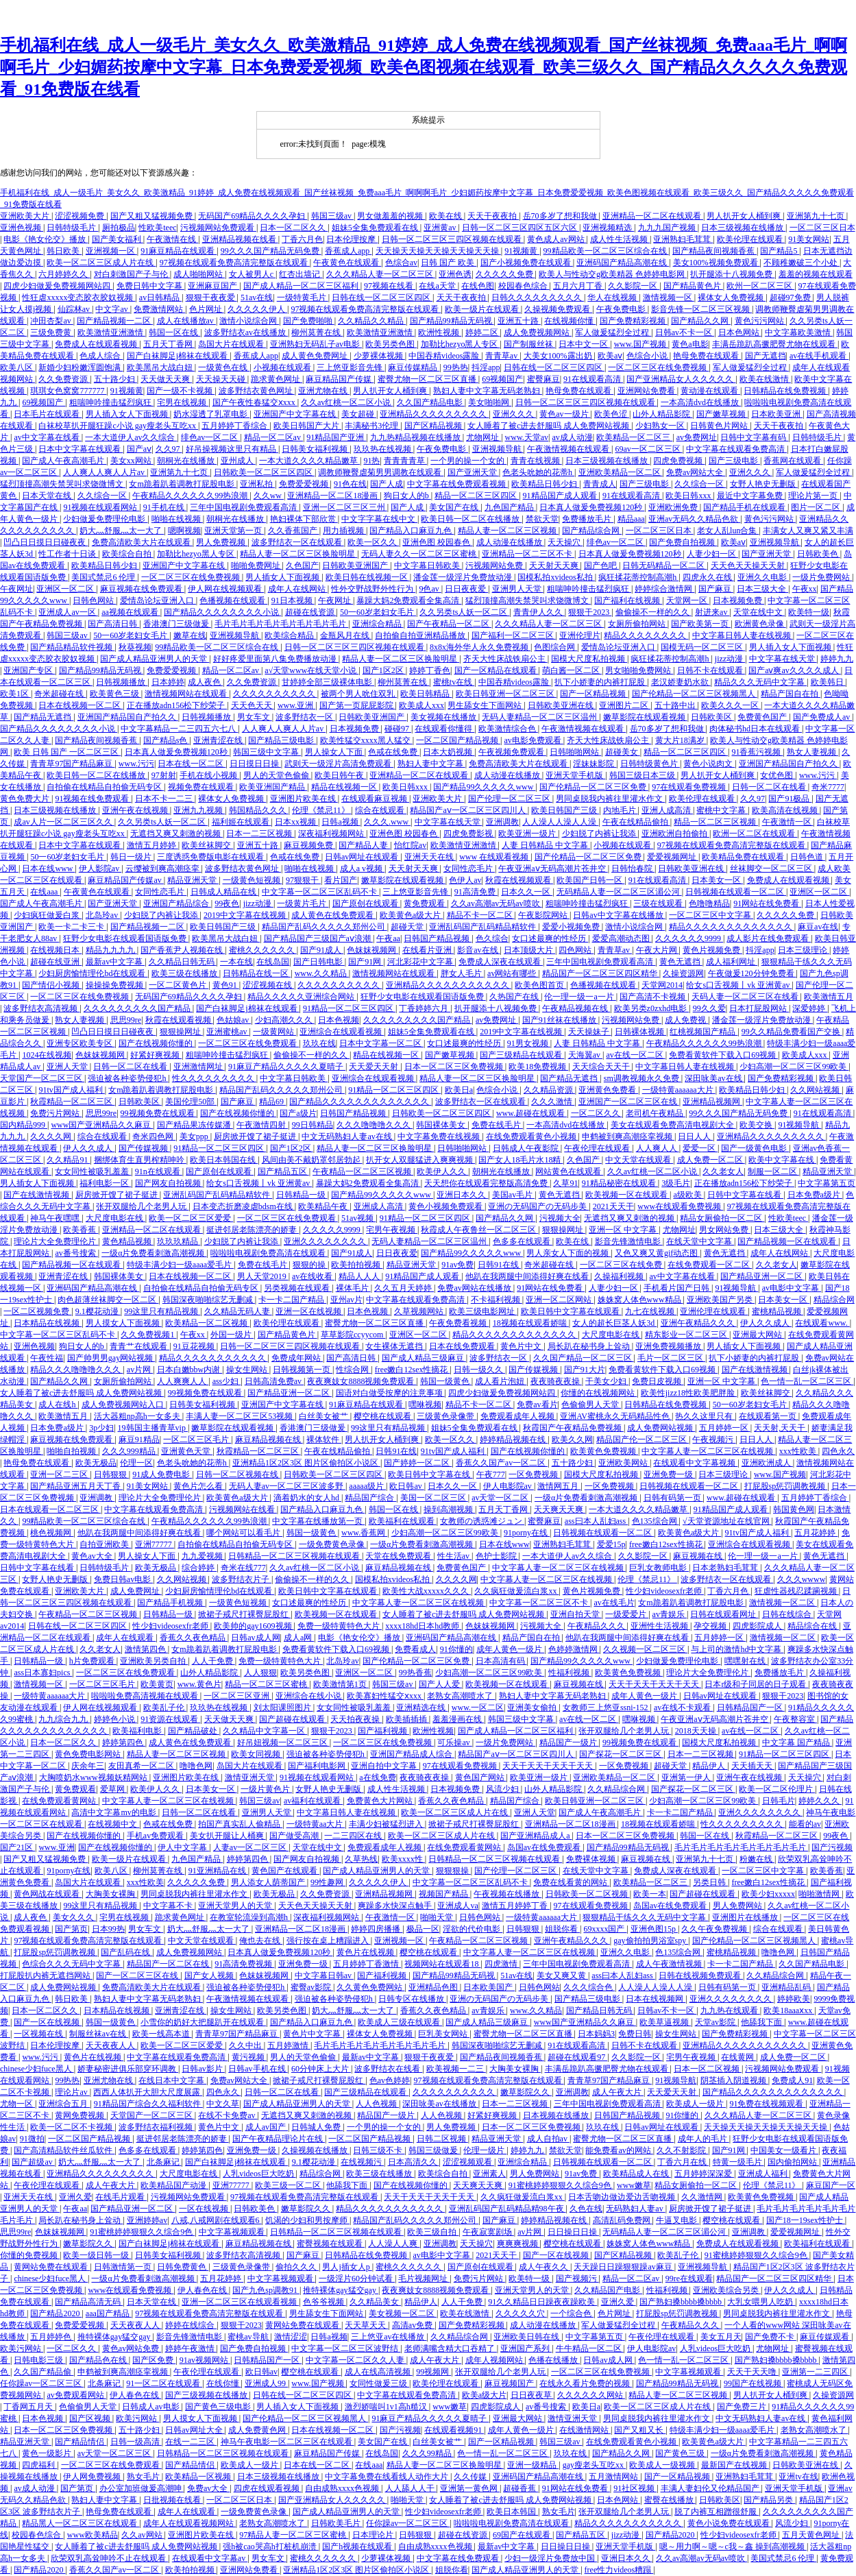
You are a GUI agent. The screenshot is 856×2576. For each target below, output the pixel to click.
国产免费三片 (742, 2406)
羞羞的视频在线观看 (816, 274)
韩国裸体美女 (441, 1125)
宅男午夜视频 (391, 1230)
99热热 (455, 367)
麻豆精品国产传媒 (340, 379)
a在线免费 (377, 1777)
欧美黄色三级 (115, 693)
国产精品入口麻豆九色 (411, 530)
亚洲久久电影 (763, 577)
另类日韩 (710, 1882)
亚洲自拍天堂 (576, 1614)
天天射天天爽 (554, 565)
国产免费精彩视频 (634, 321)
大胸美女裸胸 (111, 1894)
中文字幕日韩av (324, 1975)
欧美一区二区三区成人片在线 (101, 262)
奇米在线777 (243, 1567)
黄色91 (225, 985)
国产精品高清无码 (89, 2302)
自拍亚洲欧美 (105, 1544)
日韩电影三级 (39, 2360)
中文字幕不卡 (169, 1905)
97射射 (163, 775)
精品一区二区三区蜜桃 (267, 1684)
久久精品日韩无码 (183, 962)
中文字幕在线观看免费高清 (736, 449)
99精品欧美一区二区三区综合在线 (606, 251)
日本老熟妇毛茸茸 (726, 1567)
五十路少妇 (115, 379)
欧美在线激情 (765, 379)
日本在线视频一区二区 (80, 705)
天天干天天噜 (753, 2372)
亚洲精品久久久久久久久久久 (434, 414)
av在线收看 (313, 1276)
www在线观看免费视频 (680, 1206)
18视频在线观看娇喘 (531, 1323)
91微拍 (32, 2138)
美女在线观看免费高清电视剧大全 (673, 1125)
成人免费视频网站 (538, 332)
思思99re (125, 1020)
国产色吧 (601, 565)
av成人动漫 (572, 437)
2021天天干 (613, 1206)
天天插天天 (752, 1766)
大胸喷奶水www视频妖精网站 (94, 1777)
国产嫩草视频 (722, 414)
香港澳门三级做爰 (177, 624)
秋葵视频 (135, 647)
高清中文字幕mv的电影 (114, 1812)
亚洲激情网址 (199, 1066)
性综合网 (353, 1369)
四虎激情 (502, 1964)
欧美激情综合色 (508, 728)
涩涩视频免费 (80, 216)
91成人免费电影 (162, 1474)
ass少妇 (226, 1381)
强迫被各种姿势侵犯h (128, 1078)
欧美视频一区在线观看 (627, 1195)
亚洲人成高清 (667, 810)
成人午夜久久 (544, 2267)
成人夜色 (205, 682)
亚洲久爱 (75, 2197)
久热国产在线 (515, 996)
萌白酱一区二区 (572, 670)
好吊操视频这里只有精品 (232, 449)
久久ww (269, 495)
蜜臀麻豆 (543, 379)
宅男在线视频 (182, 402)
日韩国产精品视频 (438, 938)
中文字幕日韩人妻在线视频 (742, 635)
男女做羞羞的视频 (391, 216)
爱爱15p (611, 1544)
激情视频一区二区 (783, 1602)
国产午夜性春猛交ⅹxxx (254, 402)
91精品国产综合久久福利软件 (148, 2104)
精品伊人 (709, 1766)
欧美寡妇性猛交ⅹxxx (385, 1696)
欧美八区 (17, 367)
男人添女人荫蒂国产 (269, 1882)
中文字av (112, 309)
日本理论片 (373, 2535)
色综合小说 (648, 356)
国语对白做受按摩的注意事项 (390, 1393)
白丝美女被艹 (324, 1416)
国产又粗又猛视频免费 (152, 216)
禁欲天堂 (542, 519)
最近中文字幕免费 (751, 495)
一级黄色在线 (223, 367)
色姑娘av (234, 1020)
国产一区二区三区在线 (138, 1975)
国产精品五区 (283, 1171)
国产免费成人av (822, 717)
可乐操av (454, 1742)
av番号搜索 (76, 1253)
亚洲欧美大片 (25, 216)
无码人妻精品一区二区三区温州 (540, 717)
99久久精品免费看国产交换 (792, 1031)
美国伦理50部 (191, 1101)
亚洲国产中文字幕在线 (296, 414)
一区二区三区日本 (822, 227)
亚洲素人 (489, 2173)
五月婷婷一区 (724, 1428)
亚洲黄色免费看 (608, 1090)
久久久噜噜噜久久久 (375, 1125)
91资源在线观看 (170, 1719)
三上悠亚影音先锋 (350, 367)
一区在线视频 (204, 2208)
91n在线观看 (158, 1171)
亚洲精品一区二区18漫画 (333, 495)
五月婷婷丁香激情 (367, 1964)
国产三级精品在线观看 (522, 1055)
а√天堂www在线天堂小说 (311, 670)
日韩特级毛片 (72, 227)
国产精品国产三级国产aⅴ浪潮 (318, 938)
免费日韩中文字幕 (150, 286)
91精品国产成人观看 (561, 495)
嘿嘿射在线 (746, 1661)
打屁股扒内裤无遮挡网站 (46, 1975)
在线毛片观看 (121, 2197)
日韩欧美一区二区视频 (588, 1894)
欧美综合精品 (290, 635)
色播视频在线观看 (233, 600)
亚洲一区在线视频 (309, 1311)
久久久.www (387, 822)
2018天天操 (696, 1731)
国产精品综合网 (592, 530)
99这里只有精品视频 (162, 1311)
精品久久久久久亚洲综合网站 (301, 996)
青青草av (502, 356)
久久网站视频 (816, 1090)
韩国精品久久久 (259, 810)
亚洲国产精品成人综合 (412, 1754)
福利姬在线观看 (241, 822)
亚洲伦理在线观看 (714, 1311)
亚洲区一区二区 (66, 589)
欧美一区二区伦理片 (777, 1789)
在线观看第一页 (768, 1416)
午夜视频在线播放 (507, 1894)
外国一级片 (232, 1334)
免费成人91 (792, 2080)
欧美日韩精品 (426, 693)
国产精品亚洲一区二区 (762, 1276)
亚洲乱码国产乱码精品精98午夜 (507, 2208)
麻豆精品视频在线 (269, 1439)
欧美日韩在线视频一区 (368, 577)
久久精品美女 (375, 2302)
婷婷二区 (482, 332)
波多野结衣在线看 (388, 2069)
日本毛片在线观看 (48, 414)
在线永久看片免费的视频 (585, 2383)
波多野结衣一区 (305, 717)
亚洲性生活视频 (660, 1626)
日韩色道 (807, 857)
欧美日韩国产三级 (565, 810)
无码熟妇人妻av (635, 2208)
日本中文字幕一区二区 (381, 1043)
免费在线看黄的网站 (571, 1882)
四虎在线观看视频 (268, 2488)
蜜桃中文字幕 (722, 810)
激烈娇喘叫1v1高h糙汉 (387, 2406)
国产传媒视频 (144, 1148)
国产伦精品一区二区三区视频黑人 (694, 693)
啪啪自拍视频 (72, 1451)
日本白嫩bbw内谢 (190, 1369)
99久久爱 (709, 1008)
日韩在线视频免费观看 (701, 1975)
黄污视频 (249, 2057)
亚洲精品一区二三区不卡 (528, 554)
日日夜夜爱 (466, 589)
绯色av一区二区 (210, 437)
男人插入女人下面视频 (128, 414)
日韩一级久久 (479, 1369)
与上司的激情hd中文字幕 (737, 1649)
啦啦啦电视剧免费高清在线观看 (269, 1253)
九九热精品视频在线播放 (416, 437)
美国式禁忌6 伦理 (104, 577)
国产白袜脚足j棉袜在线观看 (178, 356)
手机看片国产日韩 (677, 1288)
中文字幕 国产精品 (797, 1742)
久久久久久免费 (505, 274)
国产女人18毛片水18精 (520, 1160)
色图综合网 (555, 647)
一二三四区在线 (354, 1835)
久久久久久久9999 (689, 938)
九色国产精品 (510, 507)
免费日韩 (634, 2034)
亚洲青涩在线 (219, 740)
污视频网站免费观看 (218, 227)
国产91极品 (789, 798)
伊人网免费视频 (93, 2476)
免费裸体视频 (591, 1859)
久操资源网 (683, 973)
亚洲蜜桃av (227, 1031)
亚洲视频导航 (498, 449)
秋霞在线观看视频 (179, 1020)
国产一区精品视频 (594, 693)
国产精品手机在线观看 (745, 507)
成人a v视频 (362, 868)
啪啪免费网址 (256, 565)
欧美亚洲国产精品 (273, 787)
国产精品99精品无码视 (452, 321)
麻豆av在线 (818, 927)
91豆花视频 (195, 1346)
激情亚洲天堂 (250, 1777)
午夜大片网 (657, 950)
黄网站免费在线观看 (52, 2267)
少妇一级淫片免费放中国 (550, 2558)
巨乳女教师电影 (659, 1567)
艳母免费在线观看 (707, 356)
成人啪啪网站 (199, 274)
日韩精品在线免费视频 (786, 391)
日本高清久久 (413, 2162)
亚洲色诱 (455, 274)
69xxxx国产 (604, 1929)
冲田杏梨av (51, 321)
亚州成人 (238, 460)
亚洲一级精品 (533, 2465)
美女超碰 (358, 414)
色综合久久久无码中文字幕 (72, 1964)
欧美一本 (649, 1894)
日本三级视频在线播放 (743, 227)
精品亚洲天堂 (193, 880)
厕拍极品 (118, 227)
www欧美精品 (92, 2535)
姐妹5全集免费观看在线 (376, 227)
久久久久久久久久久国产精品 (138, 1008)
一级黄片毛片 (302, 903)
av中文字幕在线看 (47, 437)
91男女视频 (528, 1043)
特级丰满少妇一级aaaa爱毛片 (180, 1264)
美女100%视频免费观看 (716, 262)
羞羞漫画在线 (458, 1719)
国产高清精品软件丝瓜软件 (64, 2150)
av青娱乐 (669, 1614)
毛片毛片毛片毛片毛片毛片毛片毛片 (281, 624)
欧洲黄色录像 (760, 624)
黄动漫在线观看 (710, 391)
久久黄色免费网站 (370, 1987)
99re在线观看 (689, 2278)
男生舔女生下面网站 (486, 705)
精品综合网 (834, 1299)
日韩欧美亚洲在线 (562, 705)
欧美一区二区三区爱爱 (191, 1218)
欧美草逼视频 (665, 2022)
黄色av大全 (92, 1556)
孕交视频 (711, 1626)
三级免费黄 (51, 332)
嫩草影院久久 (526, 2092)
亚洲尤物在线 (324, 391)
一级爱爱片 (626, 1614)
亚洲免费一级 (669, 1474)
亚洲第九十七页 (816, 216)
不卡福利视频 (496, 1299)
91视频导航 (799, 1125)
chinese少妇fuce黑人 (37, 2069)
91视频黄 (521, 251)
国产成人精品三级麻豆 (424, 1358)
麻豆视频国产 (510, 2383)
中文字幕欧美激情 (799, 332)
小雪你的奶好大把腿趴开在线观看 (203, 2022)
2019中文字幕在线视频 (246, 915)
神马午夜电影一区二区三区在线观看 (287, 2441)
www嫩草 (634, 2185)
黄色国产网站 (480, 1777)
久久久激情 (552, 1101)
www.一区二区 (478, 1707)
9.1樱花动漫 (98, 1311)
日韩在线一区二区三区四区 (382, 297)
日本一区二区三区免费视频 (454, 1066)
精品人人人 (360, 1276)
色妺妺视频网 (372, 950)
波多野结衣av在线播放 (246, 332)
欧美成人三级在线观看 (400, 2022)
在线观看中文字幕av (209, 2558)
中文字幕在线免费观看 (459, 2558)
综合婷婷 (199, 1567)
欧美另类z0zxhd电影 (651, 1008)
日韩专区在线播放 (412, 1999)
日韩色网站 (94, 600)
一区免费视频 (534, 1474)
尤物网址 (483, 437)
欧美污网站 (21, 2348)
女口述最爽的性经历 (550, 938)
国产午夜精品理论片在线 (278, 2138)
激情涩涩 (290, 2337)
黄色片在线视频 (366, 1952)
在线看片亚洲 (428, 950)
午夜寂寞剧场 (488, 2232)
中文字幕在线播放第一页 (318, 1521)
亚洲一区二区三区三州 (345, 507)
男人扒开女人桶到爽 (745, 216)
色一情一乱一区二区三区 (807, 1381)
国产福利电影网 (317, 1766)
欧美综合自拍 (128, 554)
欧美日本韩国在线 (224, 1160)
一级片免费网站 (822, 577)
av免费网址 (696, 437)
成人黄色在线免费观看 (333, 915)
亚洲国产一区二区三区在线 (628, 1101)
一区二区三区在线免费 (622, 1264)
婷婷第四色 (123, 1742)
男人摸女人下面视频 (124, 1323)
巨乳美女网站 (443, 2034)
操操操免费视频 (115, 985)
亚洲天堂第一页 (234, 530)
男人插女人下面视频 (283, 577)
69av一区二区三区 (648, 449)
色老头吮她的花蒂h (538, 472)
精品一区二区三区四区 (477, 495)
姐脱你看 (562, 1929)
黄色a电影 (690, 344)
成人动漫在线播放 (510, 542)
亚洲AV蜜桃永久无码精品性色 (616, 1416)
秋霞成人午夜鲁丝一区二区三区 (479, 1230)
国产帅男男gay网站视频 (111, 1358)
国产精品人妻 (364, 845)
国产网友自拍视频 (169, 1183)
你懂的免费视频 (30, 2255)
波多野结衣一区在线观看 (298, 542)
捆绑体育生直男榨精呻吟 (140, 1160)
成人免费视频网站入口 (124, 1404)
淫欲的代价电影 (472, 1929)
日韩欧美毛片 (337, 2523)
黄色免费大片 (25, 798)
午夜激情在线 (172, 239)
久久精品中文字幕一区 (265, 1731)
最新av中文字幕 (115, 962)
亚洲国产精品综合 (177, 903)
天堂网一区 (687, 600)
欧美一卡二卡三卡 (72, 927)
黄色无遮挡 (680, 962)
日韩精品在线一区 (257, 973)
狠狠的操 (310, 1264)
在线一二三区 (191, 2441)
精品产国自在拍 (790, 693)
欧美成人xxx (421, 705)
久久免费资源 (64, 379)
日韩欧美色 (818, 554)
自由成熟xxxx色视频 (343, 2488)
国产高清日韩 (113, 624)
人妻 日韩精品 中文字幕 (546, 845)
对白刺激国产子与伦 (132, 274)
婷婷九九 (836, 659)
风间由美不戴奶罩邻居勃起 (312, 1160)
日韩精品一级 (302, 1195)
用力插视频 (344, 530)
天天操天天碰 (221, 379)
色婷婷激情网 (574, 1649)
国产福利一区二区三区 (514, 635)
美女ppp (195, 1136)
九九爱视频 (203, 1556)
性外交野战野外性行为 (373, 589)
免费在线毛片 (497, 1125)
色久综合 (492, 938)
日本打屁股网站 (759, 1008)
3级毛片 (675, 1183)
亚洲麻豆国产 (213, 286)
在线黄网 (738, 2057)
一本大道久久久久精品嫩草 (309, 460)
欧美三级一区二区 (289, 2185)
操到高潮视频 (449, 1509)
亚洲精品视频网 (712, 1101)
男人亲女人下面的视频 (568, 1253)
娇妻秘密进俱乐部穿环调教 (127, 2069)
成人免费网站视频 (661, 1428)
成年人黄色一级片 (510, 1649)
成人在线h (57, 1404)
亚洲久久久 (514, 414)
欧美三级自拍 (432, 2232)
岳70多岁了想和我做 (561, 216)
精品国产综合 (370, 1498)
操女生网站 (247, 1369)
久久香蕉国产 (293, 530)
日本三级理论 (803, 950)
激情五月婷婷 (152, 845)
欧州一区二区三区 (760, 286)
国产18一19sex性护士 (805, 2220)
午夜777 (490, 1474)
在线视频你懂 (570, 321)
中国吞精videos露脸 (444, 356)
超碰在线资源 (311, 612)
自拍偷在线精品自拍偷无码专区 (105, 787)
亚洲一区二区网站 (560, 1299)
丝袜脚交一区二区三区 (772, 868)
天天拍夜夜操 (356, 1719)
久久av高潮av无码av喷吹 (496, 903)
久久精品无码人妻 (238, 1311)
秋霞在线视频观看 (519, 880)
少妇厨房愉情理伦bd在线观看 (92, 973)
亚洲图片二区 (624, 705)
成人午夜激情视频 (670, 1964)
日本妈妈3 (596, 2034)
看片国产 (340, 880)
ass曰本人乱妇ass (596, 1521)
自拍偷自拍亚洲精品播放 (421, 635)
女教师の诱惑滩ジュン (482, 1521)
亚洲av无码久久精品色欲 (694, 519)
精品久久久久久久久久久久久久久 (731, 927)
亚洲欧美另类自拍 (154, 1661)
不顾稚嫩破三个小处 (801, 262)
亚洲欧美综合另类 (727, 2290)
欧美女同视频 (256, 1754)
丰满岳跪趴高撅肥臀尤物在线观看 (774, 344)
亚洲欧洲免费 (674, 507)
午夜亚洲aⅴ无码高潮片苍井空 (552, 868)
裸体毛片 (353, 1288)
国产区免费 (153, 2360)
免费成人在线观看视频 (97, 344)
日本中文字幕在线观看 (80, 449)
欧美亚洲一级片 (528, 833)
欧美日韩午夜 (340, 775)
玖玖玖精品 (178, 1241)
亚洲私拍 (257, 484)
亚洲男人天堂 (517, 589)
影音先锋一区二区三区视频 (701, 309)
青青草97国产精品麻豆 (72, 763)
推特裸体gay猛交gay (340, 2290)
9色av (430, 589)
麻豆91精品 (139, 1439)
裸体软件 (323, 1439)
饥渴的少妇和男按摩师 (307, 2220)
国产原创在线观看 (366, 903)
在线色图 (477, 286)
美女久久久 (74, 1917)
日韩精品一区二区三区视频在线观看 (295, 1556)
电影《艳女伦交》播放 (45, 239)
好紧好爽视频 (156, 1055)
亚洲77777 (154, 1544)
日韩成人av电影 (151, 2406)
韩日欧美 (64, 251)
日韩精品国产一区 (751, 1707)
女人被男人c (252, 274)
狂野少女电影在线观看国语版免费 (125, 938)
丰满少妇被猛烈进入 (387, 1824)
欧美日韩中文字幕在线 (430, 1474)
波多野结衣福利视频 (157, 2127)
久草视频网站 (419, 1311)
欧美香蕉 (80, 1230)
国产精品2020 (56, 2313)
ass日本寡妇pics (43, 1672)
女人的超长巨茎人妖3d (614, 1323)
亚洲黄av (441, 227)
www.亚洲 (296, 705)
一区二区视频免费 (37, 1311)
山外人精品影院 (662, 414)
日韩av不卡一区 (684, 332)
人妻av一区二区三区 (251, 1847)
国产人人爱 (440, 1684)
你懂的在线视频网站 (599, 1393)
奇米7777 (827, 787)
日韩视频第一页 (302, 1369)
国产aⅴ (139, 449)
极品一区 (422, 1929)
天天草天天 (366, 2325)
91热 (371, 460)
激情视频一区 (668, 297)
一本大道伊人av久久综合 (131, 437)
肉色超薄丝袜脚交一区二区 (108, 1299)
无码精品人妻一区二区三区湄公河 (619, 892)
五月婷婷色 (51, 2337)
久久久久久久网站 (591, 2395)
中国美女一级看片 (784, 2150)
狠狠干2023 (589, 612)
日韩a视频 (340, 822)
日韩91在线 (499, 1264)
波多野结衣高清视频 (41, 1008)
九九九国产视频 (668, 227)
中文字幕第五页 (826, 1183)
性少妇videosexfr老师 (665, 1591)
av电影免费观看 (533, 740)
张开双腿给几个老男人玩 (142, 1206)
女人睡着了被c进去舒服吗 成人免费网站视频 (549, 425)
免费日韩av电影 (123, 1579)
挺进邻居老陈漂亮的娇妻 (252, 1230)
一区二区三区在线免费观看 (248, 1043)
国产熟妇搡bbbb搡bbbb (681, 2302)
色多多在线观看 (522, 1241)
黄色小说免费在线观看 (729, 2523)
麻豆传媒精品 (413, 367)
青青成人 (599, 484)
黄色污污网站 (760, 321)
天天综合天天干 (602, 1066)
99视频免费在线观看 (159, 1113)
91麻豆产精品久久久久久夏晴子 (286, 1066)
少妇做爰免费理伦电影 (105, 519)
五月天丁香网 (169, 344)
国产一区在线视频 (48, 2022)
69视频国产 (502, 379)
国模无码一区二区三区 (703, 647)
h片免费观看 (93, 1661)
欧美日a (459, 1090)
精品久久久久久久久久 (646, 635)
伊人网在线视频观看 (226, 589)
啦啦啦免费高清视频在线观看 (145, 1696)
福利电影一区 (105, 1183)
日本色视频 (338, 1020)
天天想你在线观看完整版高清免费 (487, 1183)
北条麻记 (164, 2162)
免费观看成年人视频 (518, 1416)
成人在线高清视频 (379, 2372)
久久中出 (246, 2045)
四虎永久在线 (708, 577)
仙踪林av (75, 309)
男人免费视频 (221, 542)
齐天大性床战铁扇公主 (505, 659)
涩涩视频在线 (268, 985)
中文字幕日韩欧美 (428, 565)
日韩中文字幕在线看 (745, 1195)
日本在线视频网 (655, 1999)
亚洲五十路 (519, 321)
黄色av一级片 (564, 414)
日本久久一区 (526, 892)
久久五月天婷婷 (404, 1288)
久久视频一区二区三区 (645, 1649)
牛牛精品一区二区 (590, 2348)
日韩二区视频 (442, 2138)
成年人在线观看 (126, 1637)
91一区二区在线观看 (164, 2383)
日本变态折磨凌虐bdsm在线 (244, 1206)
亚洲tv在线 (798, 2476)
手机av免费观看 (156, 1835)
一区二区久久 (596, 1113)
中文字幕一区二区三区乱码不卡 (320, 892)
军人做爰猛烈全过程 (613, 332)
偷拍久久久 (297, 2267)
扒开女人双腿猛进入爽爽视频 (420, 1160)
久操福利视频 (620, 1276)
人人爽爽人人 (182, 1381)
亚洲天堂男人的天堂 (236, 1905)
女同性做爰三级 (379, 2383)
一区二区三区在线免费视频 (658, 367)
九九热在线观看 (730, 2010)
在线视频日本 (56, 950)
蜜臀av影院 (312, 1987)
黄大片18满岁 (681, 740)
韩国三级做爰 (434, 2150)
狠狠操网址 (181, 1031)
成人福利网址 (731, 962)
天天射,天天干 (780, 1428)
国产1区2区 (384, 670)
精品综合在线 (813, 1626)
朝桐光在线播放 (187, 460)
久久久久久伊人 (257, 309)
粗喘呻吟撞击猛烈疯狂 (111, 402)
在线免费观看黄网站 (60, 1801)
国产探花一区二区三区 (621, 1754)
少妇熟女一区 (661, 425)
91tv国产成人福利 (71, 1090)
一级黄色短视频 (252, 880)
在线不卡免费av (227, 2115)
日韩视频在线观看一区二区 (735, 892)
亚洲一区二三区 (60, 1474)
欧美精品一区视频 (199, 2476)
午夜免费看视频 (459, 1323)
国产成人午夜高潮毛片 (64, 460)
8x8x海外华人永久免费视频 (480, 647)
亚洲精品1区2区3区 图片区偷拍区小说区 (306, 1463)
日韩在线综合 (788, 1614)
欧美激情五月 (828, 996)
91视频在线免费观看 (93, 798)
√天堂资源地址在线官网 (727, 1521)
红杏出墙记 (300, 274)
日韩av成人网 (255, 1637)
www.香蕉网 (364, 1533)
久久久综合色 (589, 1987)
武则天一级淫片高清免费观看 (338, 763)
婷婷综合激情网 (664, 589)
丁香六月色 (302, 239)
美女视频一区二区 (403, 2313)
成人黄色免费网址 (316, 356)
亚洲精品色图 (434, 1987)
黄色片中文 (521, 1346)
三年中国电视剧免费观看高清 (244, 507)
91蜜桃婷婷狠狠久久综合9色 (561, 2185)
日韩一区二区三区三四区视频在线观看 (453, 239)
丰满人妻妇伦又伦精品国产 (711, 2488)
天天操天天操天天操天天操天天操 (438, 251)
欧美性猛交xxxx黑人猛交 (366, 740)
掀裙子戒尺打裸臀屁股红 (244, 1614)
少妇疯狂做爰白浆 (48, 915)
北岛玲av (103, 915)
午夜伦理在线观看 (598, 1148)
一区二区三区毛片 (197, 1439)
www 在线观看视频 (494, 857)
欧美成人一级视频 (663, 2465)
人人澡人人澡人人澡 (560, 822)
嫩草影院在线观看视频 (645, 717)
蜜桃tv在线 (453, 682)
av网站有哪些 (512, 973)
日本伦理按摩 (352, 239)
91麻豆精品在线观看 (178, 251)
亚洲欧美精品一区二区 (620, 472)
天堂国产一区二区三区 (42, 1078)
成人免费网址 (136, 1591)
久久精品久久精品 (372, 321)
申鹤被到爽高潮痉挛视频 (628, 1136)
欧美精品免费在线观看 (744, 857)
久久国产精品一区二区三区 (583, 1358)
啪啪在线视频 (177, 519)
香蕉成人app (348, 251)
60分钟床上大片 (321, 2069)
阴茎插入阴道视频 (734, 2080)
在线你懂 (223, 2383)
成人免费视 (686, 1020)
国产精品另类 (769, 2500)
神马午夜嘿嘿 (56, 1218)
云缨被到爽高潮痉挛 (163, 868)
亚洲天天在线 (430, 857)
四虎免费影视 (469, 833)
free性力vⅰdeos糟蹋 (619, 2570)
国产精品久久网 (701, 321)
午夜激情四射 (262, 1125)
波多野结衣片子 (241, 1579)
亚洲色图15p (654, 1929)
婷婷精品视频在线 (514, 1439)
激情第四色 (146, 1649)
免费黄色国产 (763, 717)
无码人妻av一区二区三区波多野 (287, 1486)
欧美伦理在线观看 (751, 239)
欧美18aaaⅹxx (788, 2010)
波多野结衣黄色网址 (257, 391)
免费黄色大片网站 (381, 1801)
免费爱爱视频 (304, 484)
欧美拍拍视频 (356, 1264)
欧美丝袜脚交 (207, 845)
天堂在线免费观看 (399, 1556)
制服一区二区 (773, 1171)
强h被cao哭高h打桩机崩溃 (271, 2546)
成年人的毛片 (703, 2138)
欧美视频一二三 (456, 2069)
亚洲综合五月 (64, 2104)
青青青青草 (405, 460)
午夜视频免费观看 (512, 752)
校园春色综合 (524, 286)
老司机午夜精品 (655, 1113)
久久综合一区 (700, 484)
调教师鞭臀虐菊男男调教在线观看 (380, 472)
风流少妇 (503, 1789)
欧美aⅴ (610, 356)
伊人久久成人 (88, 1148)
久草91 (565, 1183)
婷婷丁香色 (429, 670)
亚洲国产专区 (29, 670)
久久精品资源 (549, 1090)
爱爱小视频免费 (572, 927)
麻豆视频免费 (309, 845)
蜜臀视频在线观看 (331, 2243)
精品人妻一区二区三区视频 (508, 530)
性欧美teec (157, 227)
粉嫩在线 (756, 1859)
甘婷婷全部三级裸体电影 (328, 682)
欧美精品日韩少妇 (545, 484)
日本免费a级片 (814, 1195)
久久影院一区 (633, 286)
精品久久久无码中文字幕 (760, 682)
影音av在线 (478, 950)
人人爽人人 (657, 1148)
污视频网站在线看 (243, 1509)
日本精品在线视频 (48, 1323)
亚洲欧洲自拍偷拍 (675, 833)
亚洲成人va (457, 1905)
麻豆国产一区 (830, 2185)
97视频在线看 (389, 286)
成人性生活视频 (620, 239)
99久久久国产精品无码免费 (271, 251)
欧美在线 (446, 216)
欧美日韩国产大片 (307, 425)
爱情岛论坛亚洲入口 (158, 600)
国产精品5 (779, 251)
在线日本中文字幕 (172, 2080)
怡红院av (410, 845)
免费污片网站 (56, 1113)
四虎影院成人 (758, 1626)
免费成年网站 (297, 1358)
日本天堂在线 (47, 495)
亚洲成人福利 (764, 2173)
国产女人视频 (210, 1975)
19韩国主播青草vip (153, 1428)
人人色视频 (377, 2104)
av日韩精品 (160, 297)
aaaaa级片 (367, 1486)
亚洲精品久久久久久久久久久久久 (448, 985)
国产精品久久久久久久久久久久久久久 (360, 1101)
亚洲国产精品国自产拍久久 (127, 717)
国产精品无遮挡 (43, 717)
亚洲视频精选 (608, 227)
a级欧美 (688, 1195)
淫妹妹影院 (594, 763)
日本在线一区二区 (191, 763)
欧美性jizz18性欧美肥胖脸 (689, 1393)
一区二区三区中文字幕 (711, 915)
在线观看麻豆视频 (375, 798)
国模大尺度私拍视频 (589, 659)
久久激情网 (702, 2197)
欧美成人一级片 (696, 2104)
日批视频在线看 (173, 2500)
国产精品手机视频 (171, 1602)
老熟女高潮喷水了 (461, 1696)
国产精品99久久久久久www (484, 787)
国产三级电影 (734, 460)
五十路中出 (676, 705)
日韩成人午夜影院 (527, 1148)
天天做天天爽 (166, 379)
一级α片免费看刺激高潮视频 (153, 1253)
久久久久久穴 (521, 2313)
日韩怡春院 (633, 868)
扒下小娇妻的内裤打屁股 (600, 682)
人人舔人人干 (411, 2488)
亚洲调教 (502, 822)
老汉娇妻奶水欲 (681, 682)
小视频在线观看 (283, 367)
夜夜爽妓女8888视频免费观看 (361, 1381)
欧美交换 (756, 1125)
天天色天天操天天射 (749, 565)
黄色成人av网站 (556, 239)
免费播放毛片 (587, 519)
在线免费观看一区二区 (710, 1264)
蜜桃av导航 (249, 2337)
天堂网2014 (662, 985)
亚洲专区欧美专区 (80, 1043)
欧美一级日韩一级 (97, 2255)
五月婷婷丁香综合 (235, 425)
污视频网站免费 (495, 565)
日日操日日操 (573, 2232)
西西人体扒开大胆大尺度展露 (147, 2092)
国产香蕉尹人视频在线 (182, 950)
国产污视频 (832, 1847)
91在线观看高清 (593, 379)
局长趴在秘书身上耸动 (590, 1346)
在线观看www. (822, 1323)
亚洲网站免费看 (647, 391)
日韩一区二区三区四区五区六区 (520, 227)
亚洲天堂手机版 (575, 775)
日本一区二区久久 (294, 227)
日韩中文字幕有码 (754, 437)
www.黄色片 (199, 1684)
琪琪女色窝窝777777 (68, 391)
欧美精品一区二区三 (634, 437)
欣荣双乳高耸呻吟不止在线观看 (109, 2558)
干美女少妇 (606, 1381)
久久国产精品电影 (431, 402)
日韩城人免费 (317, 2127)
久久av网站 (142, 2535)
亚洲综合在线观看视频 (341, 1031)
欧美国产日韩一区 (590, 880)
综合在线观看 (380, 810)
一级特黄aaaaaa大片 (679, 1090)
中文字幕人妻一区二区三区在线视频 (708, 1451)
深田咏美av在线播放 (440, 2104)
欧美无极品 (96, 1463)
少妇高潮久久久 (285, 1020)
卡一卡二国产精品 (292, 1299)
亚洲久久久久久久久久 (326, 1241)
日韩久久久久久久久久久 (537, 297)
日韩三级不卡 (378, 2150)
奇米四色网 (153, 1136)
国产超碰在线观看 (293, 1719)
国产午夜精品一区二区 (449, 624)
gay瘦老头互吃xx (594, 2465)
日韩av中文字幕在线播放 (619, 915)
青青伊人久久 (539, 612)
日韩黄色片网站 (720, 425)
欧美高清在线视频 (786, 810)
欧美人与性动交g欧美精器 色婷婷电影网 (613, 274)
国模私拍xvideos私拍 (555, 577)
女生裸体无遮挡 (395, 1346)
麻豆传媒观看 (825, 2337)
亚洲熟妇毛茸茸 (683, 239)
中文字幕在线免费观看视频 (457, 484)
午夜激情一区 (788, 822)
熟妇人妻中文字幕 (431, 763)
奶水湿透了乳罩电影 (211, 414)
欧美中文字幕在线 (782, 1160)
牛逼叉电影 (677, 2220)
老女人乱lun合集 (728, 530)
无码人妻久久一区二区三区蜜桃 (419, 554)
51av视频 (358, 1218)
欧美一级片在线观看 (483, 309)
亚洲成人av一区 (67, 612)
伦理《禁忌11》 (322, 810)
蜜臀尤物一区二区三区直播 (428, 379)
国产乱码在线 (126, 1952)
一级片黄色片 (266, 1789)
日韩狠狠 (111, 1474)
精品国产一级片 (569, 1742)
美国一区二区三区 (434, 1498)
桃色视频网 (51, 1533)
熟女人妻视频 (812, 752)
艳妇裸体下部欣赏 (304, 519)
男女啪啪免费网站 (639, 670)
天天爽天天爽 (559, 1509)
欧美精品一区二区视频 (207, 1323)
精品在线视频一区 (345, 787)
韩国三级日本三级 (643, 775)
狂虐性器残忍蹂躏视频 (797, 1591)
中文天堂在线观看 (639, 1160)
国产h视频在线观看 (358, 2546)
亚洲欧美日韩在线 (527, 2337)
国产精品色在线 (99, 2360)
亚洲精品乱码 (787, 1987)
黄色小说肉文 (709, 763)
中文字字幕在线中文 (379, 519)
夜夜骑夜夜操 (556, 1381)
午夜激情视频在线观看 (569, 449)
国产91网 (365, 962)
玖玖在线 (319, 1043)
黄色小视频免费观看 (446, 1206)
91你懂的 (456, 1649)
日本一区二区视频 (708, 2069)
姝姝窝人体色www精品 (640, 1299)
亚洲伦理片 (579, 635)
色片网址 (206, 309)
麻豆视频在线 (698, 1556)
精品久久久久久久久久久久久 (213, 1358)
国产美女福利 (117, 239)
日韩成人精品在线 (224, 892)
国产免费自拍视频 (683, 542)
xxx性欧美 (798, 1451)
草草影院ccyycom (353, 1334)
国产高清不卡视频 (653, 996)
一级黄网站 (274, 1031)
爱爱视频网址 (672, 857)
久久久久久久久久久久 (275, 693)
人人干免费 (213, 1661)
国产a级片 (298, 1113)
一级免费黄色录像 (333, 1544)
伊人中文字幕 (183, 1847)
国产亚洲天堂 (473, 472)
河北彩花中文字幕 (421, 962)
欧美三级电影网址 (483, 1311)
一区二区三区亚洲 (237, 1696)
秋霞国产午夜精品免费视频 (573, 1428)
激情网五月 (558, 1486)
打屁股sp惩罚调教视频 (786, 1486)
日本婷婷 (167, 682)
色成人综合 (101, 356)
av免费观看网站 (76, 2395)
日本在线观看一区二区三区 (50, 1509)
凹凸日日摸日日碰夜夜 (45, 542)
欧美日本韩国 (512, 2511)
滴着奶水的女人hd (307, 1498)
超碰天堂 (408, 927)
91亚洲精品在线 (218, 1870)
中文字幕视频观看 (233, 2232)
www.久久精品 (322, 973)
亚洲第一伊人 (687, 1777)
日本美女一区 (717, 880)
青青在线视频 (536, 460)
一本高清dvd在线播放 (701, 402)
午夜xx (804, 589)
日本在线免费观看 (463, 1346)
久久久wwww (801, 1579)
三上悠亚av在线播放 (388, 2337)
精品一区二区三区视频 (716, 822)
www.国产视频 (641, 344)
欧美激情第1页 (341, 1684)
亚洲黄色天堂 (186, 1451)
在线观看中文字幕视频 (695, 1463)
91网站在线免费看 (767, 903)
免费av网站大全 (695, 472)
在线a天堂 (438, 286)
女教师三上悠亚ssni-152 (606, 1707)
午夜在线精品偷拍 (636, 822)
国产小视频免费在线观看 (526, 262)
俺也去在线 (260, 1940)
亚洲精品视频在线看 (240, 239)
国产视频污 (577, 2278)
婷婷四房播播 (376, 1929)
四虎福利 (39, 2465)
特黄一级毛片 (738, 2162)
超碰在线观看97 (577, 2057)
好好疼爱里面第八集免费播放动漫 (276, 659)
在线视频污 (362, 2162)
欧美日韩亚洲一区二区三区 (506, 693)
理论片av (72, 2092)
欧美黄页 (156, 1684)
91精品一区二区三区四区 (349, 1008)
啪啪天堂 (437, 1917)
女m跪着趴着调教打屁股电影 (182, 484)
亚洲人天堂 (68, 1066)
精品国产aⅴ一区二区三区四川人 (468, 810)
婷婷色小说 (115, 1719)
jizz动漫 (730, 659)
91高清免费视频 (244, 1964)
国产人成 (386, 484)
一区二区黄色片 (178, 985)
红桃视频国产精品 (703, 1031)
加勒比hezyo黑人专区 (460, 344)
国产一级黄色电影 (755, 1148)
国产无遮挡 (765, 356)
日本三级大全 (762, 589)
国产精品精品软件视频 (72, 647)
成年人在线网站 (298, 589)
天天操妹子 (589, 1031)
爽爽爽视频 (518, 2243)
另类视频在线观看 (298, 1288)
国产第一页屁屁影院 (357, 705)
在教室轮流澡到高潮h (250, 1917)
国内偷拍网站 (793, 2162)
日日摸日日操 (255, 763)
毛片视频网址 (424, 2278)
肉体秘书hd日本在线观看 (755, 728)
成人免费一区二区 (711, 1160)
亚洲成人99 (266, 2383)
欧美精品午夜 (324, 1206)
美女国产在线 (454, 507)
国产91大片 (584, 1369)
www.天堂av (527, 437)
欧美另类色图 (391, 344)
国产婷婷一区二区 (418, 1463)
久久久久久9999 (333, 1230)
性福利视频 (569, 1672)
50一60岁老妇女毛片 (378, 612)
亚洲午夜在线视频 (136, 810)
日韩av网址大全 (194, 2430)
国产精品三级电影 (282, 740)
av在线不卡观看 (683, 1707)
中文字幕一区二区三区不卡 (539, 1602)
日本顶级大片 (529, 950)
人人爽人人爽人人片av (105, 472)
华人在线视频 (613, 297)
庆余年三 (87, 1766)
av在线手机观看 (819, 356)
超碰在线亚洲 (56, 962)
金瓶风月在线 (345, 635)
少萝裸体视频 (379, 356)
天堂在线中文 (759, 612)
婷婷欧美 (793, 1999)
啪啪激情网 (820, 1894)
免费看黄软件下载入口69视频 (723, 1055)
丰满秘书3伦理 (372, 425)
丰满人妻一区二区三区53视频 (240, 1416)
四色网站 (576, 950)
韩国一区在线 (174, 332)
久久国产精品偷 (43, 2372)
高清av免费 (413, 2325)
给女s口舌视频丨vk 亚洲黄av (739, 985)
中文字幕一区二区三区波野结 (345, 2348)
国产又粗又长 (639, 2430)
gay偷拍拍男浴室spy (650, 1940)
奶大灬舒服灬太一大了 (122, 530)
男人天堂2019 (263, 1276)
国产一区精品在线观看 (496, 670)
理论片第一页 (814, 495)
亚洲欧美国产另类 (721, 1299)
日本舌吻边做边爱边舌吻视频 (622, 2197)
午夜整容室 (795, 1719)
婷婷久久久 (820, 1801)
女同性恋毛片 (469, 868)
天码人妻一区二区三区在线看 (746, 996)
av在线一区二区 (635, 1055)
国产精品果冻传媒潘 (195, 1125)
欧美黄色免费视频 (604, 1451)
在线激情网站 (585, 2430)
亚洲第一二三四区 (816, 2372)
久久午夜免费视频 (715, 1929)
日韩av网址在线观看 (362, 857)
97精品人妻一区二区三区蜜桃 (293, 2535)
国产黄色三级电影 (219, 2406)
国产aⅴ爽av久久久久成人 (794, 670)
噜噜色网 (196, 1766)
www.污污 (136, 763)
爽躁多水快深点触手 (396, 1905)
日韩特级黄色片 (650, 763)
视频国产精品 (444, 1894)
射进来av (712, 612)
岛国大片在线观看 (232, 344)
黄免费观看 (425, 903)
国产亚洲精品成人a (536, 1835)
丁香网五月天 (29, 2406)
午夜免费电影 (622, 309)
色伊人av (465, 880)
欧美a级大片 (484, 2395)
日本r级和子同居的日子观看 (756, 1684)
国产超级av (33, 2162)
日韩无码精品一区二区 (664, 565)
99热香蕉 (415, 1672)
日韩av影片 (203, 2069)
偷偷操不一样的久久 (653, 612)
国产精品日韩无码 (600, 2010)
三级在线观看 (659, 903)
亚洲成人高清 (379, 1206)
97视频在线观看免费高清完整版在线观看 (235, 262)
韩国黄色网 (793, 1509)
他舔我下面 (762, 2022)
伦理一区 (136, 1463)
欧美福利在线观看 (403, 1521)
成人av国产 (266, 2127)
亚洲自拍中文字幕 (385, 1766)
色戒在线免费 (393, 752)
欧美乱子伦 (164, 1707)
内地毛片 (620, 810)
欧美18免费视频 (538, 1066)
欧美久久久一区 (731, 705)
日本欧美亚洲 (777, 414)
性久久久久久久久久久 (214, 1078)
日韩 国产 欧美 (448, 262)
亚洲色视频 (21, 227)
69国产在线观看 (522, 2535)
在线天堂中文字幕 (700, 1241)
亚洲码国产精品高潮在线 (622, 262)
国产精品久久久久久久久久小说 (222, 612)
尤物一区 (17, 2104)
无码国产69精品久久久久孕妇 (252, 216)
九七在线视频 (650, 1311)
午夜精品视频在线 (576, 1008)
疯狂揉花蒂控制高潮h (638, 577)
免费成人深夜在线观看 (500, 962)
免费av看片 (537, 1404)
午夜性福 (46, 1358)
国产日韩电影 (319, 962)
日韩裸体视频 (640, 1031)
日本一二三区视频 (260, 833)
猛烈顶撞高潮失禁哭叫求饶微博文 (62, 484)
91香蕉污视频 (757, 752)
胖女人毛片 (462, 973)
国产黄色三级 (681, 2453)
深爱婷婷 (809, 1008)
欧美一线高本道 (162, 2034)
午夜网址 (16, 589)
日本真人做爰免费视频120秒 (591, 507)
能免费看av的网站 (618, 2150)
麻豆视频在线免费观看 (142, 589)
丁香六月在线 (683, 2162)
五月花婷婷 (815, 1533)
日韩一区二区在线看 (770, 787)
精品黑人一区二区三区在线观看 (80, 2523)
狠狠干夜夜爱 (211, 297)
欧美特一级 (808, 612)
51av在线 (257, 297)
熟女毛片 (144, 2476)
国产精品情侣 (80, 2441)
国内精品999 (23, 1125)
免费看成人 (415, 1649)
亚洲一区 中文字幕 (624, 1230)
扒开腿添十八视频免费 (732, 274)
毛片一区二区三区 (671, 1358)
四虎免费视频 (679, 460)
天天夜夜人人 (111, 2045)
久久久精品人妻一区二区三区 (380, 274)
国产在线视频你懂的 (157, 1043)
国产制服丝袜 (529, 344)
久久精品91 (68, 1160)
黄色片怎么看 (199, 1486)
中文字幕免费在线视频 (440, 1136)
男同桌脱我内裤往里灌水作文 (610, 798)
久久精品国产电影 (608, 2290)
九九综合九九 (64, 1719)
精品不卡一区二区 (481, 915)
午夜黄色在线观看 (347, 262)
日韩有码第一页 (673, 1498)
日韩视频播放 (121, 682)
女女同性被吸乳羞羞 (93, 1171)
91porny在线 (527, 1533)
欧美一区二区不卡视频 (72, 2127)
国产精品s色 (166, 740)
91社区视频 (635, 2488)
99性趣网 (327, 1882)
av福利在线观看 (313, 1801)
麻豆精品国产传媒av (125, 880)
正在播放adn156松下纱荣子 (177, 705)
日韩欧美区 (712, 717)
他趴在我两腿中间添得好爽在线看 (528, 1276)
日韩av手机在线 (257, 2069)
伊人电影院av (508, 1486)
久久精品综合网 (617, 1789)
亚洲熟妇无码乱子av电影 (316, 344)
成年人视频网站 (495, 2360)
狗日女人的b (407, 495)
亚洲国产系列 (526, 2348)
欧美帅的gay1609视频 (253, 1626)
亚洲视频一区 (111, 251)
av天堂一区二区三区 (115, 2453)
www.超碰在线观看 (531, 1113)
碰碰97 (397, 728)
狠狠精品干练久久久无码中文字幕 (645, 1917)
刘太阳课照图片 (283, 1707)
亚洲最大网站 (758, 1334)
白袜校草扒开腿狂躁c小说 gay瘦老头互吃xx (118, 425)
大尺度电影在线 (115, 1218)
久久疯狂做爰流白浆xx (516, 1591)
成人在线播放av (186, 321)
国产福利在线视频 (628, 600)
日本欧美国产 (489, 1987)
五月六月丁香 (578, 286)
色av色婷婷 (389, 2080)
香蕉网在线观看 (793, 460)
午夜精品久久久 (597, 1626)
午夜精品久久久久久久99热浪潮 (190, 495)
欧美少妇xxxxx (768, 1894)
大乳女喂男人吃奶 (761, 2302)
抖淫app (486, 367)
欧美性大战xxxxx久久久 (426, 1591)
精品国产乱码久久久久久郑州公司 (324, 927)
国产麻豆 (715, 589)
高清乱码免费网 (622, 2220)
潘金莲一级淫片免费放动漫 (463, 577)
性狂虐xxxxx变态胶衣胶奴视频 (78, 297)
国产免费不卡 (770, 2337)
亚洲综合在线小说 (309, 1696)
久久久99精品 (428, 2453)
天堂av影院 (716, 2022)
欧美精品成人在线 (637, 2173)
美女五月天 (721, 2337)
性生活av (454, 1556)
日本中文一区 (584, 344)
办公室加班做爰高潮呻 (141, 2488)
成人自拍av (548, 2138)
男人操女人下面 (335, 752)
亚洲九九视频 (199, 810)
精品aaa (631, 519)
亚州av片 (346, 1299)
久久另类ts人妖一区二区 (464, 612)
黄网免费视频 (80, 2115)
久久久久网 (51, 1136)
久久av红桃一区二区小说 (347, 402)
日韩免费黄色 (182, 2267)
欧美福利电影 (138, 1731)
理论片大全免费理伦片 (56, 1241)
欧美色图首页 (540, 985)
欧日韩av (406, 1486)
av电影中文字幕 (791, 1288)
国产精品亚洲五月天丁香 (76, 1486)
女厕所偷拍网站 (638, 624)
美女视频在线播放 (444, 717)
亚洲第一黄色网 (470, 2488)
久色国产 (302, 565)
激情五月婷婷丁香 (516, 1905)
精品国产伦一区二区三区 (642, 1439)
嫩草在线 (189, 635)
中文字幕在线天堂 (783, 659)
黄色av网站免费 (131, 2348)
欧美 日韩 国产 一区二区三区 (67, 752)
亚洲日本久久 (462, 1195)
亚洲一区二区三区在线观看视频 (240, 2302)
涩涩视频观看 (468, 2162)
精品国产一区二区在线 (169, 1964)
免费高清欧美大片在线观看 (142, 542)
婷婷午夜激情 (191, 2348)
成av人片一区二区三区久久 (64, 822)
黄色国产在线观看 (285, 1870)
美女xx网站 (132, 460)
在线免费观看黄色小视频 (532, 1136)
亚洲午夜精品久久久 (699, 1323)
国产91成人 (321, 950)
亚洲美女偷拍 (533, 1707)
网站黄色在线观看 (569, 1171)
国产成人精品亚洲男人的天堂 (154, 659)
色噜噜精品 (709, 903)
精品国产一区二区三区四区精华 (600, 973)
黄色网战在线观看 (48, 1894)
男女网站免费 (724, 1230)
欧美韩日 (828, 682)
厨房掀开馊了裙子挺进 (256, 1136)
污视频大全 (559, 1218)
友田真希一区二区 (142, 1766)
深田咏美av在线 (714, 1078)
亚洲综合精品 (378, 624)
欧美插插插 (407, 1719)
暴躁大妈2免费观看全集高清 (408, 600)
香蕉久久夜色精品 (194, 1637)
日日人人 (695, 1136)
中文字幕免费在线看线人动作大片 (387, 2476)
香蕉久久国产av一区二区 (502, 1463)
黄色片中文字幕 (313, 2034)
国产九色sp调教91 (265, 2290)
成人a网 (299, 1637)
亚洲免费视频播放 (669, 1346)
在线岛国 (272, 962)
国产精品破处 (193, 1731)
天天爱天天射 (374, 1066)
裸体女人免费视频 (732, 297)
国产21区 (17, 1847)
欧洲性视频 (439, 332)
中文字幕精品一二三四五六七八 (179, 728)
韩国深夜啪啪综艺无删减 (208, 1299)
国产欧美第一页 (701, 624)
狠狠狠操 (453, 1870)
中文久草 (222, 2104)
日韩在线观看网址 (724, 1614)
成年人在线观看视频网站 (189, 2523)
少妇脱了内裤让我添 (600, 833)
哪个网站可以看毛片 (244, 1533)
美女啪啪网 (489, 402)
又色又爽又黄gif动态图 (657, 1253)
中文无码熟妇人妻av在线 (347, 1136)
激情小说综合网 (249, 321)
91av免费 (457, 1264)
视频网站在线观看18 (442, 1964)
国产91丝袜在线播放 (560, 1020)
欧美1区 (15, 693)
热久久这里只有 (705, 1416)
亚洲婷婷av (147, 2220)
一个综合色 (572, 2313)
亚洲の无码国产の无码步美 (538, 1206)
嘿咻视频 (424, 1404)
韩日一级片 (132, 857)
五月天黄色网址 (812, 2535)
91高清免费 (476, 892)
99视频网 (433, 2372)
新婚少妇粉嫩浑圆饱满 (80, 367)
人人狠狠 (260, 1672)
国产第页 (71, 1929)
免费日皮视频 (657, 1381)
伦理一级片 (484, 2150)
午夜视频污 (713, 1439)
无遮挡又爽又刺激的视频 (176, 833)
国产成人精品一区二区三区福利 (301, 286)
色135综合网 (655, 1521)
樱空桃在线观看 (383, 1416)
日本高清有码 (501, 1661)
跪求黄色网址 (276, 379)
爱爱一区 (700, 1148)
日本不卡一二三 (165, 798)
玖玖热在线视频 (383, 449)
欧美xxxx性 (403, 1859)
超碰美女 (622, 752)
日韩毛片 (778, 1801)
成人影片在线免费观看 (768, 938)
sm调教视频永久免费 (642, 1078)
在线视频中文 (113, 1824)
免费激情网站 (159, 309)
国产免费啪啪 (308, 321)
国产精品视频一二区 (115, 321)
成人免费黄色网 (258, 2430)
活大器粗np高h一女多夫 (138, 1416)
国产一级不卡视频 (181, 391)
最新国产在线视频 (735, 2465)
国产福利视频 (383, 1731)
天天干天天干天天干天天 (655, 1684)
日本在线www (48, 868)
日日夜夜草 (532, 2395)
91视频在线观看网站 (101, 507)
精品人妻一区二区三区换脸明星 (298, 554)
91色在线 (350, 484)
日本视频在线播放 (557, 2115)
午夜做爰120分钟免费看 (752, 973)
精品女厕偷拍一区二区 (722, 1218)
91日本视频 (293, 600)
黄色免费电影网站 (89, 1754)
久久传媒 (471, 2476)
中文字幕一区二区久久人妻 (356, 2360)
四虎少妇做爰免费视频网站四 (57, 286)
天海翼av (585, 1055)
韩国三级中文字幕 (267, 752)
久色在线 (586, 2208)
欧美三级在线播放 (185, 973)
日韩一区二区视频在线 (238, 1474)
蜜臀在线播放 (670, 2500)
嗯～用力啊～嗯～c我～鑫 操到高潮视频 (733, 2546)
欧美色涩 (611, 414)
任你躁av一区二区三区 (42, 2383)
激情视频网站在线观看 (187, 693)
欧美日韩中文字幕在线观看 (571, 1311)
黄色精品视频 (128, 1241)
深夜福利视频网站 (332, 833)
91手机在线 (164, 507)
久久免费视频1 (148, 1334)
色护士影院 (497, 1556)
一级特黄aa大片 (315, 1824)
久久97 (169, 449)
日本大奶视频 (448, 752)
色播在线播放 (554, 2360)
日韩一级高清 (136, 2441)
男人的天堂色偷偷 (277, 775)
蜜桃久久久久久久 (263, 950)
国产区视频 (90, 2418)
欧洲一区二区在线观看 (755, 833)
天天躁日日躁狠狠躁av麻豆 (624, 2267)
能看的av (805, 1824)
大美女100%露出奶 (559, 356)
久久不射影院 (682, 2150)
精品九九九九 (111, 950)
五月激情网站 (614, 2476)
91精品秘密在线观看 (620, 1183)
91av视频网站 (205, 2360)
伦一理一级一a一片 (579, 996)
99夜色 (227, 903)
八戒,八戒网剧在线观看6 (216, 2220)
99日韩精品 (312, 1125)
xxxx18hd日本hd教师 (423, 1626)
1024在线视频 (46, 1055)
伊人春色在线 (203, 2290)
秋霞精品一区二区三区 (72, 1101)
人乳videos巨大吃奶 (259, 2173)
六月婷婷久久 (64, 274)
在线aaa (45, 892)
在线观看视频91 (454, 2430)
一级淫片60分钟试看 (357, 2278)
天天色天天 (252, 705)
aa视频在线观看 (130, 612)
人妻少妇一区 (712, 554)
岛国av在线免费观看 (545, 1847)
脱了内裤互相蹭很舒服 (716, 2511)
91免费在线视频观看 (767, 2104)
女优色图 (777, 775)
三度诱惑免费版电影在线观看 (211, 857)
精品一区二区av (273, 437)
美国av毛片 (513, 1195)
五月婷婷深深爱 (704, 2173)
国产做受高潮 (295, 1835)
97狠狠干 (303, 880)
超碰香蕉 (520, 2488)
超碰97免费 (791, 297)
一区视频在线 (39, 2034)
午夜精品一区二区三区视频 (363, 1171)
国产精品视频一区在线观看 (787, 1241)
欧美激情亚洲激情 (111, 332)
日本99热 (108, 1929)
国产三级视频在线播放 (207, 2395)
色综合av (401, 262)
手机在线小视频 (209, 775)
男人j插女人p (346, 2267)
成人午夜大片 (618, 2092)
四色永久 (838, 1451)
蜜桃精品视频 (777, 1311)
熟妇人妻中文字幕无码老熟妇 (487, 391)
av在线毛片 (614, 1602)
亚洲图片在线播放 (746, 1917)
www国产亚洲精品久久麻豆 (102, 1125)
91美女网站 (808, 239)
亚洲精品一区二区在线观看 (652, 216)
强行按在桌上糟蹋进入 (328, 1940)
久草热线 (361, 1859)
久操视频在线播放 (316, 2150)
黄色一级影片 (47, 2453)
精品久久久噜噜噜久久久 (76, 1369)
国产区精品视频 (434, 425)
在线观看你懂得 (444, 728)
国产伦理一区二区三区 (510, 798)
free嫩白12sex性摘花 (412, 1369)
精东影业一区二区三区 (687, 1334)
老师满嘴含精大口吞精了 (450, 2348)
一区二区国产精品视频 (458, 740)
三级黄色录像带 (446, 1416)
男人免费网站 (738, 1905)
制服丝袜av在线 (98, 2034)
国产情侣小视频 (52, 985)
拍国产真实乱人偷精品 (240, 1824)
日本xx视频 (296, 822)
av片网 (140, 1369)
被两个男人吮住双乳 (359, 693)
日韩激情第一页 (124, 2267)
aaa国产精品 (109, 2313)
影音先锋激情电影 (629, 1241)
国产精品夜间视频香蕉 (714, 251)
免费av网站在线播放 (475, 1288)
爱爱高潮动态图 (622, 938)
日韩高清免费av (274, 1381)
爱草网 (113, 1789)
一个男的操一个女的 (468, 460)
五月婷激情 (288, 2045)
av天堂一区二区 (501, 1498)
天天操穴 (565, 542)
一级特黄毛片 (302, 297)
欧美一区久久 (373, 542)
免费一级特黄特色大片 (339, 1626)
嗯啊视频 (184, 530)
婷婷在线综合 (191, 2325)
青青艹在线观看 (139, 1346)
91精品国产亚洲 (336, 437)
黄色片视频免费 (712, 950)
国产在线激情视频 (37, 1195)
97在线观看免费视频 (690, 787)
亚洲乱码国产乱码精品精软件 (483, 927)
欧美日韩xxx (689, 495)
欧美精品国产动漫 (174, 2185)
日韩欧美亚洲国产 (356, 565)
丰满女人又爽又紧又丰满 (808, 530)
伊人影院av (100, 868)
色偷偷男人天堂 (591, 1404)
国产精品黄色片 (693, 286)
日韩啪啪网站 (575, 752)
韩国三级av (332, 216)
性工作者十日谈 (68, 554)
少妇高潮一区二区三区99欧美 (793, 1066)
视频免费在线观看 (202, 787)
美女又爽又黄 (562, 1975)
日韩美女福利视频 (316, 449)
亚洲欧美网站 (624, 1463)
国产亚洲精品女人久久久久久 (680, 379)
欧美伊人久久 (442, 1171)
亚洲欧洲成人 (767, 1463)
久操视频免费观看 (558, 309)
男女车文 (254, 717)
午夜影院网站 (544, 915)
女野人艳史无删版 (764, 484)
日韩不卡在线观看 (711, 670)
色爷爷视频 (324, 2302)
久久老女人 (723, 1171)
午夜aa (388, 938)
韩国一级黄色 (446, 1381)
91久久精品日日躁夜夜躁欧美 (542, 2302)
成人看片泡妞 (500, 1381)
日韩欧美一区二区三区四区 (264, 472)
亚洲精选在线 (422, 1707)
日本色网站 (739, 332)
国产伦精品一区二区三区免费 (593, 787)
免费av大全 (208, 2488)
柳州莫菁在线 (317, 332)
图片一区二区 (816, 507)
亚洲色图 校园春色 (437, 542)
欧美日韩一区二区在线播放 (471, 519)
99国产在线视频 (753, 2383)
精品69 (272, 1101)
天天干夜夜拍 (493, 216)
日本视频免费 (738, 600)
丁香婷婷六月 (424, 1008)
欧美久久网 (572, 1439)
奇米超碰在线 (60, 693)
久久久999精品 (130, 1451)
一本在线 (236, 962)
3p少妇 (101, 1428)
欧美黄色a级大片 (411, 915)
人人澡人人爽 (393, 2243)
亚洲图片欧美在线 (304, 798)
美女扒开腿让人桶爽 (228, 1835)
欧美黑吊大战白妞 (161, 367)
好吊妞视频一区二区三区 (283, 1742)
